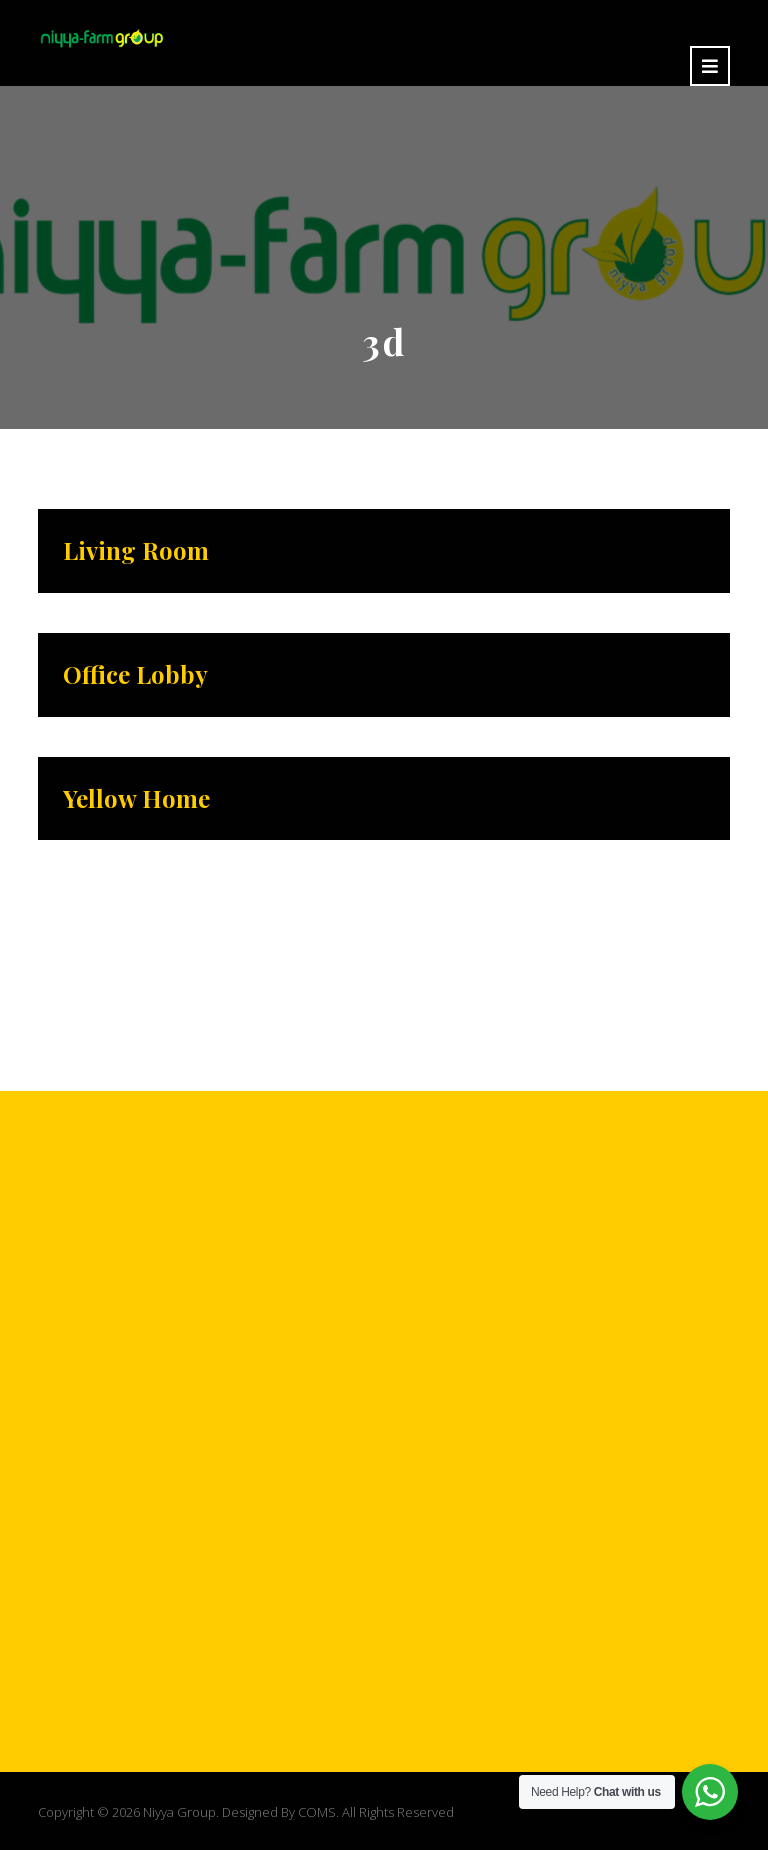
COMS (317, 1812)
